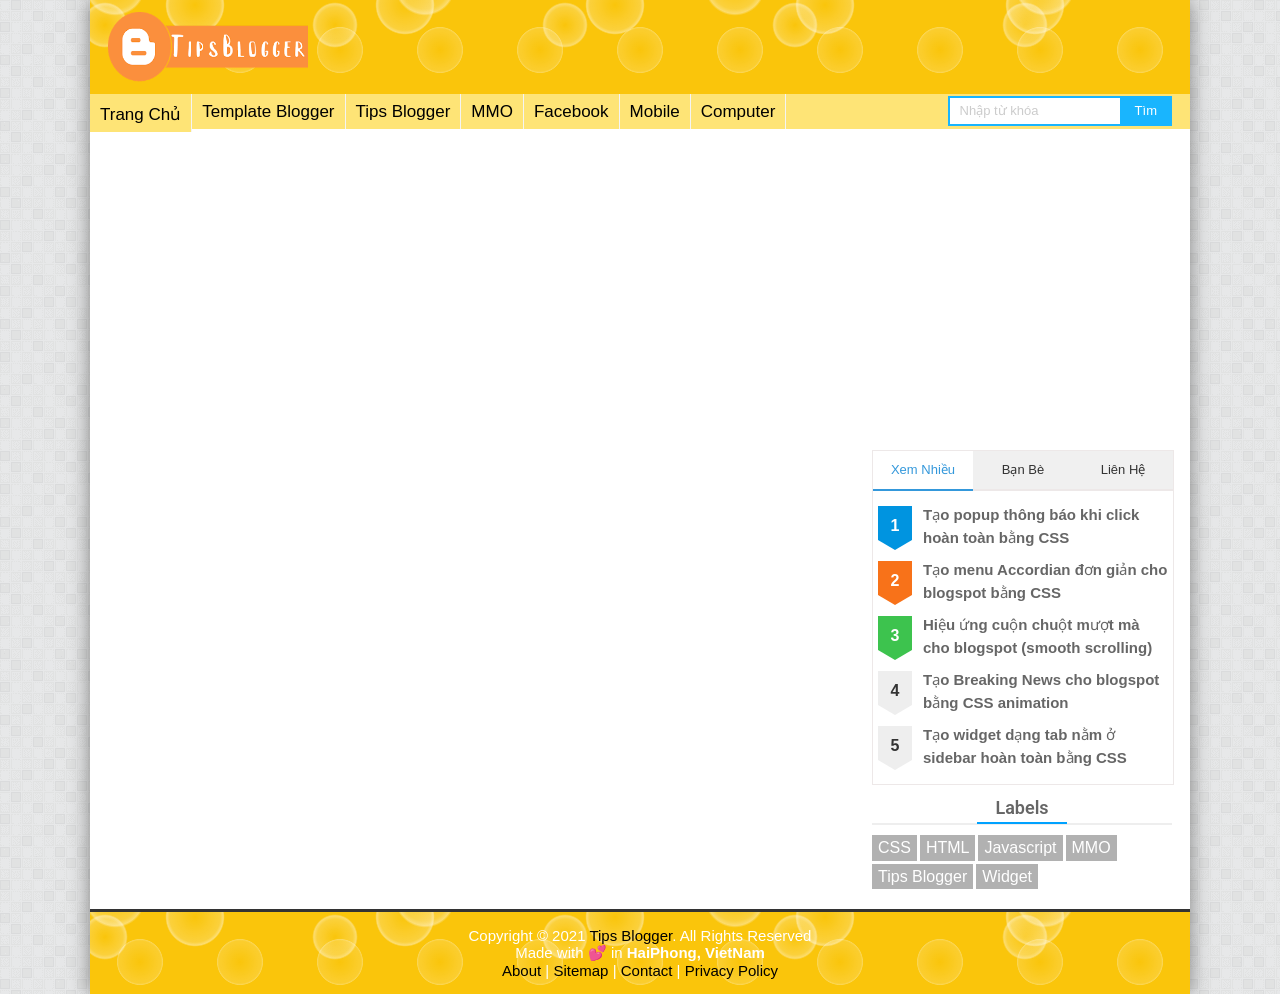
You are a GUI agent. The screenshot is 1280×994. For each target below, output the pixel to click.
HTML (948, 847)
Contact (647, 970)
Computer (738, 111)
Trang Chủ (140, 114)
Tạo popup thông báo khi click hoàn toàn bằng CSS (1031, 526)
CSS (894, 847)
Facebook (571, 111)
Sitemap (580, 970)
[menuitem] (438, 113)
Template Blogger (268, 111)
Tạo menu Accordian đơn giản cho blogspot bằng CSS (1045, 581)
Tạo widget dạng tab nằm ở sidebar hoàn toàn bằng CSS (1025, 746)
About (521, 970)
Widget (1007, 876)
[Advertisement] (640, 279)
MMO (492, 111)
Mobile (655, 111)
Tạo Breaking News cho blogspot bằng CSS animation (1041, 691)
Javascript (1020, 847)
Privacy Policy (731, 970)
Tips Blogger (403, 111)
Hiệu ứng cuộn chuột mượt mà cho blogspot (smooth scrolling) (1037, 636)
